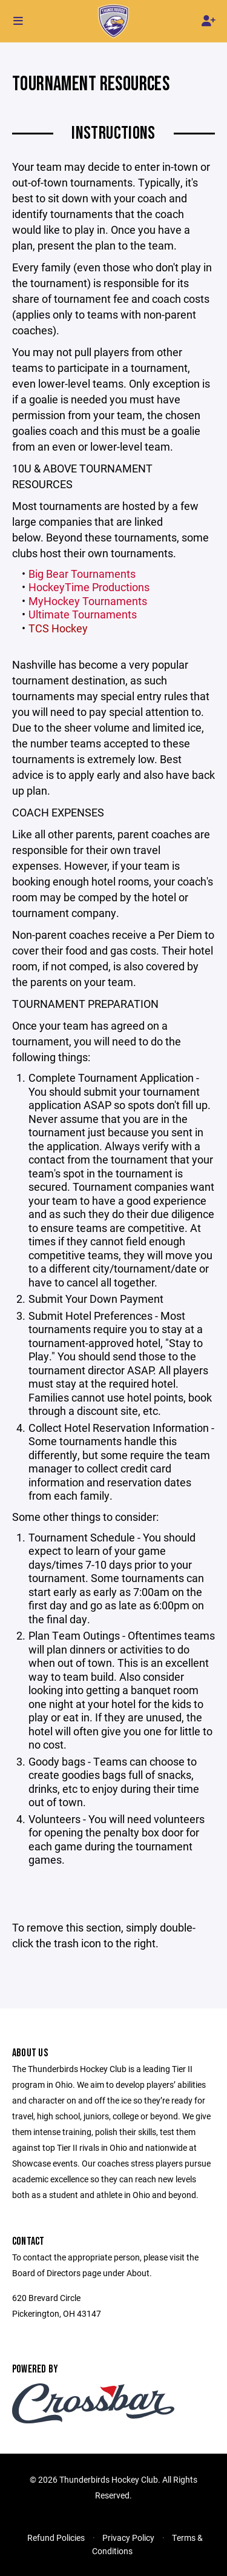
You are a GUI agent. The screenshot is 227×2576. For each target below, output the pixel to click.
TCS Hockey (58, 628)
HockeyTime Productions (89, 587)
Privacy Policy (128, 2537)
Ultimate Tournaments (82, 614)
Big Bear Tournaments (82, 573)
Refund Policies (56, 2537)
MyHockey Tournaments (87, 601)
